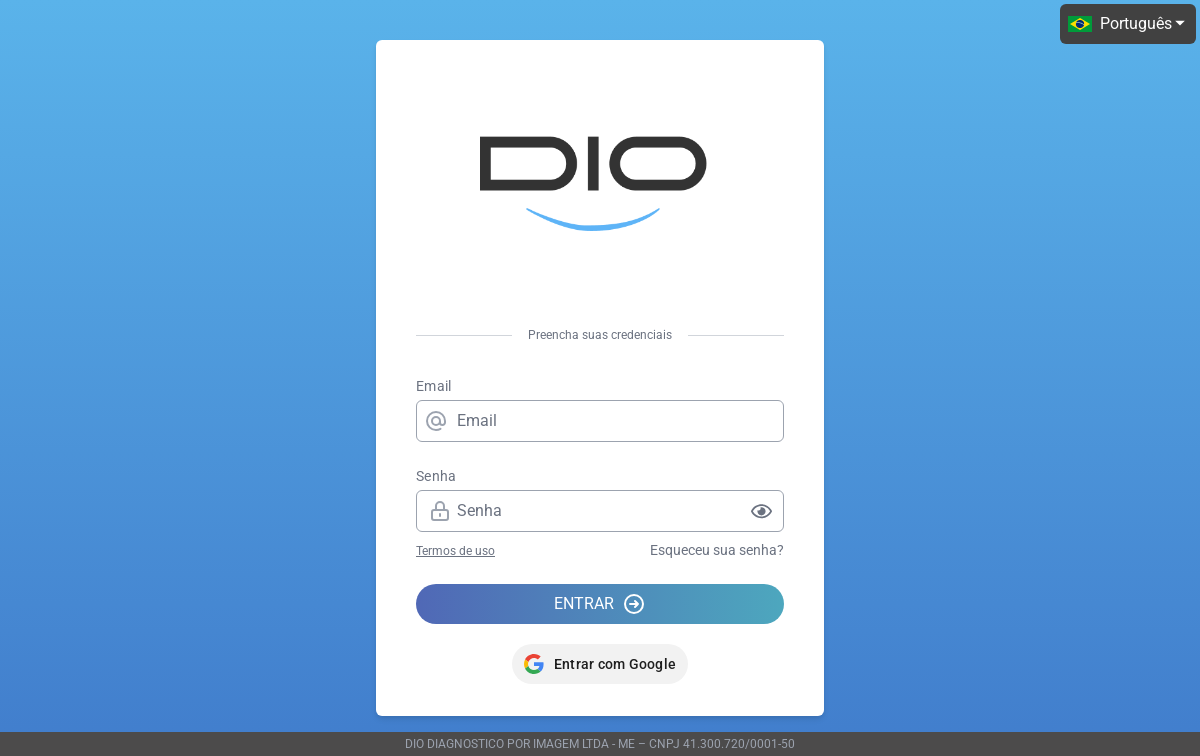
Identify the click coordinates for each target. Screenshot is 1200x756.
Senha (436, 476)
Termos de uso (455, 551)
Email (434, 386)
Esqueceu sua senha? (717, 550)
